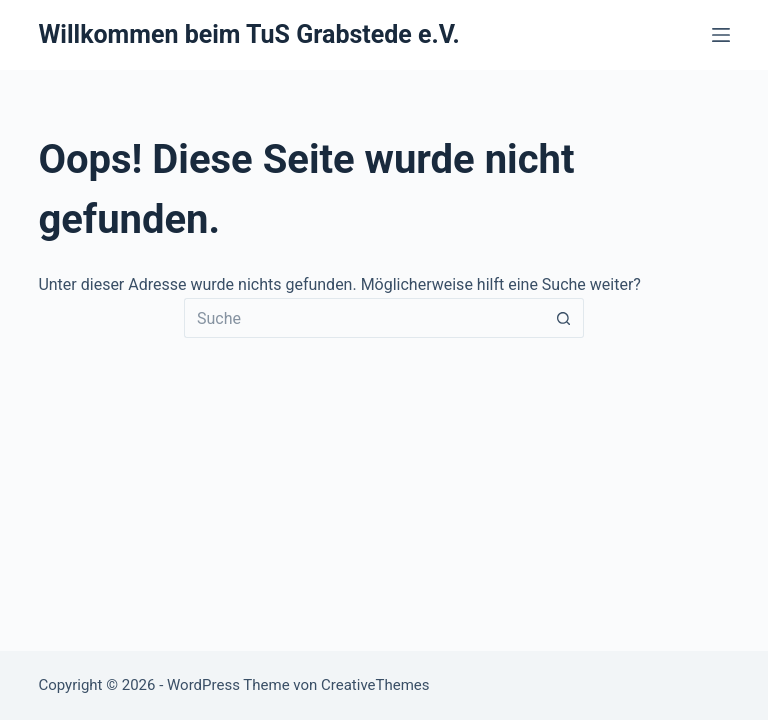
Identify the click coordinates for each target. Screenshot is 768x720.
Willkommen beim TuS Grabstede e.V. (248, 34)
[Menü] (721, 35)
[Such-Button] (564, 318)
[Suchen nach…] (364, 318)
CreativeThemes (375, 685)
